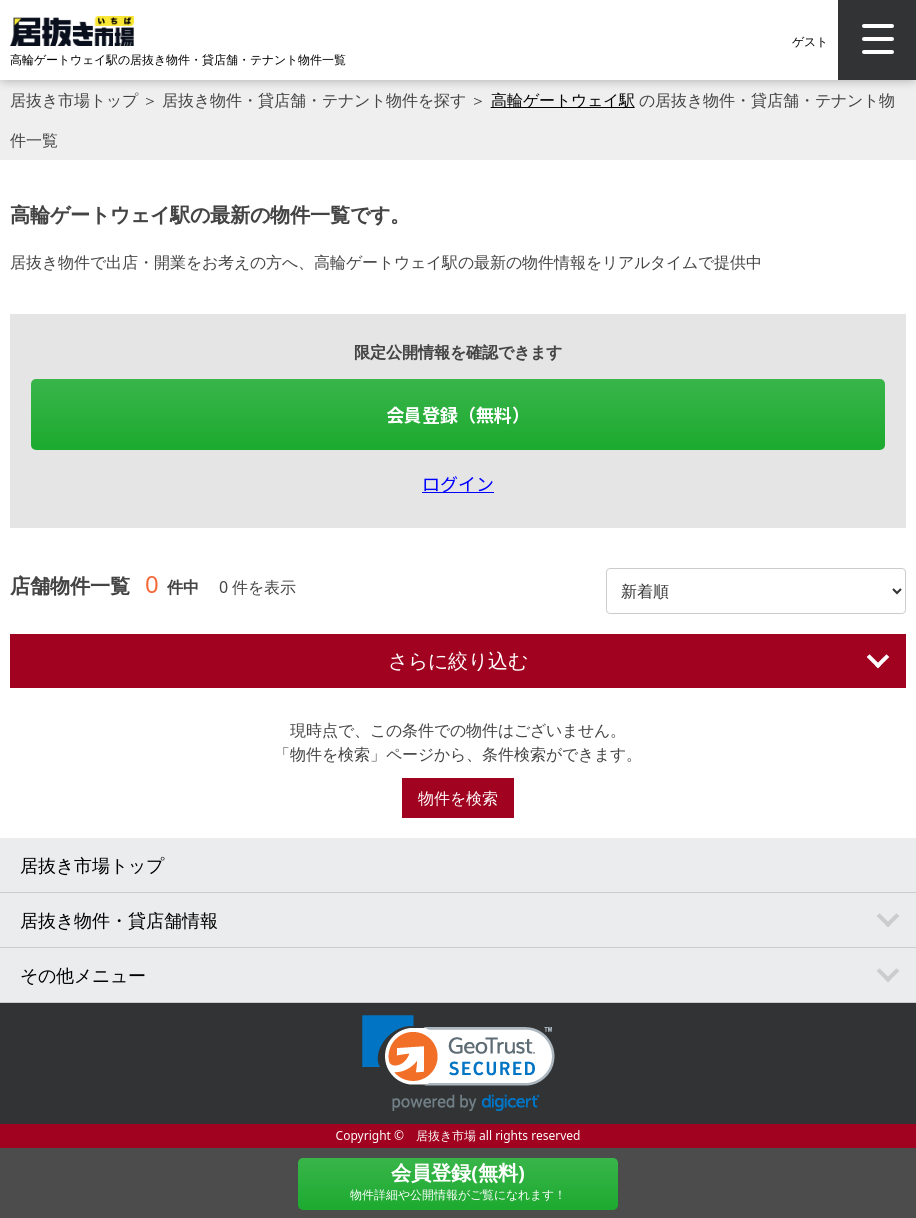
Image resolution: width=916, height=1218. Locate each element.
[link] (458, 1063)
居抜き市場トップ (74, 100)
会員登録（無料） (458, 414)
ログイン (458, 483)
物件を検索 (458, 798)
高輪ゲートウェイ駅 (563, 100)
